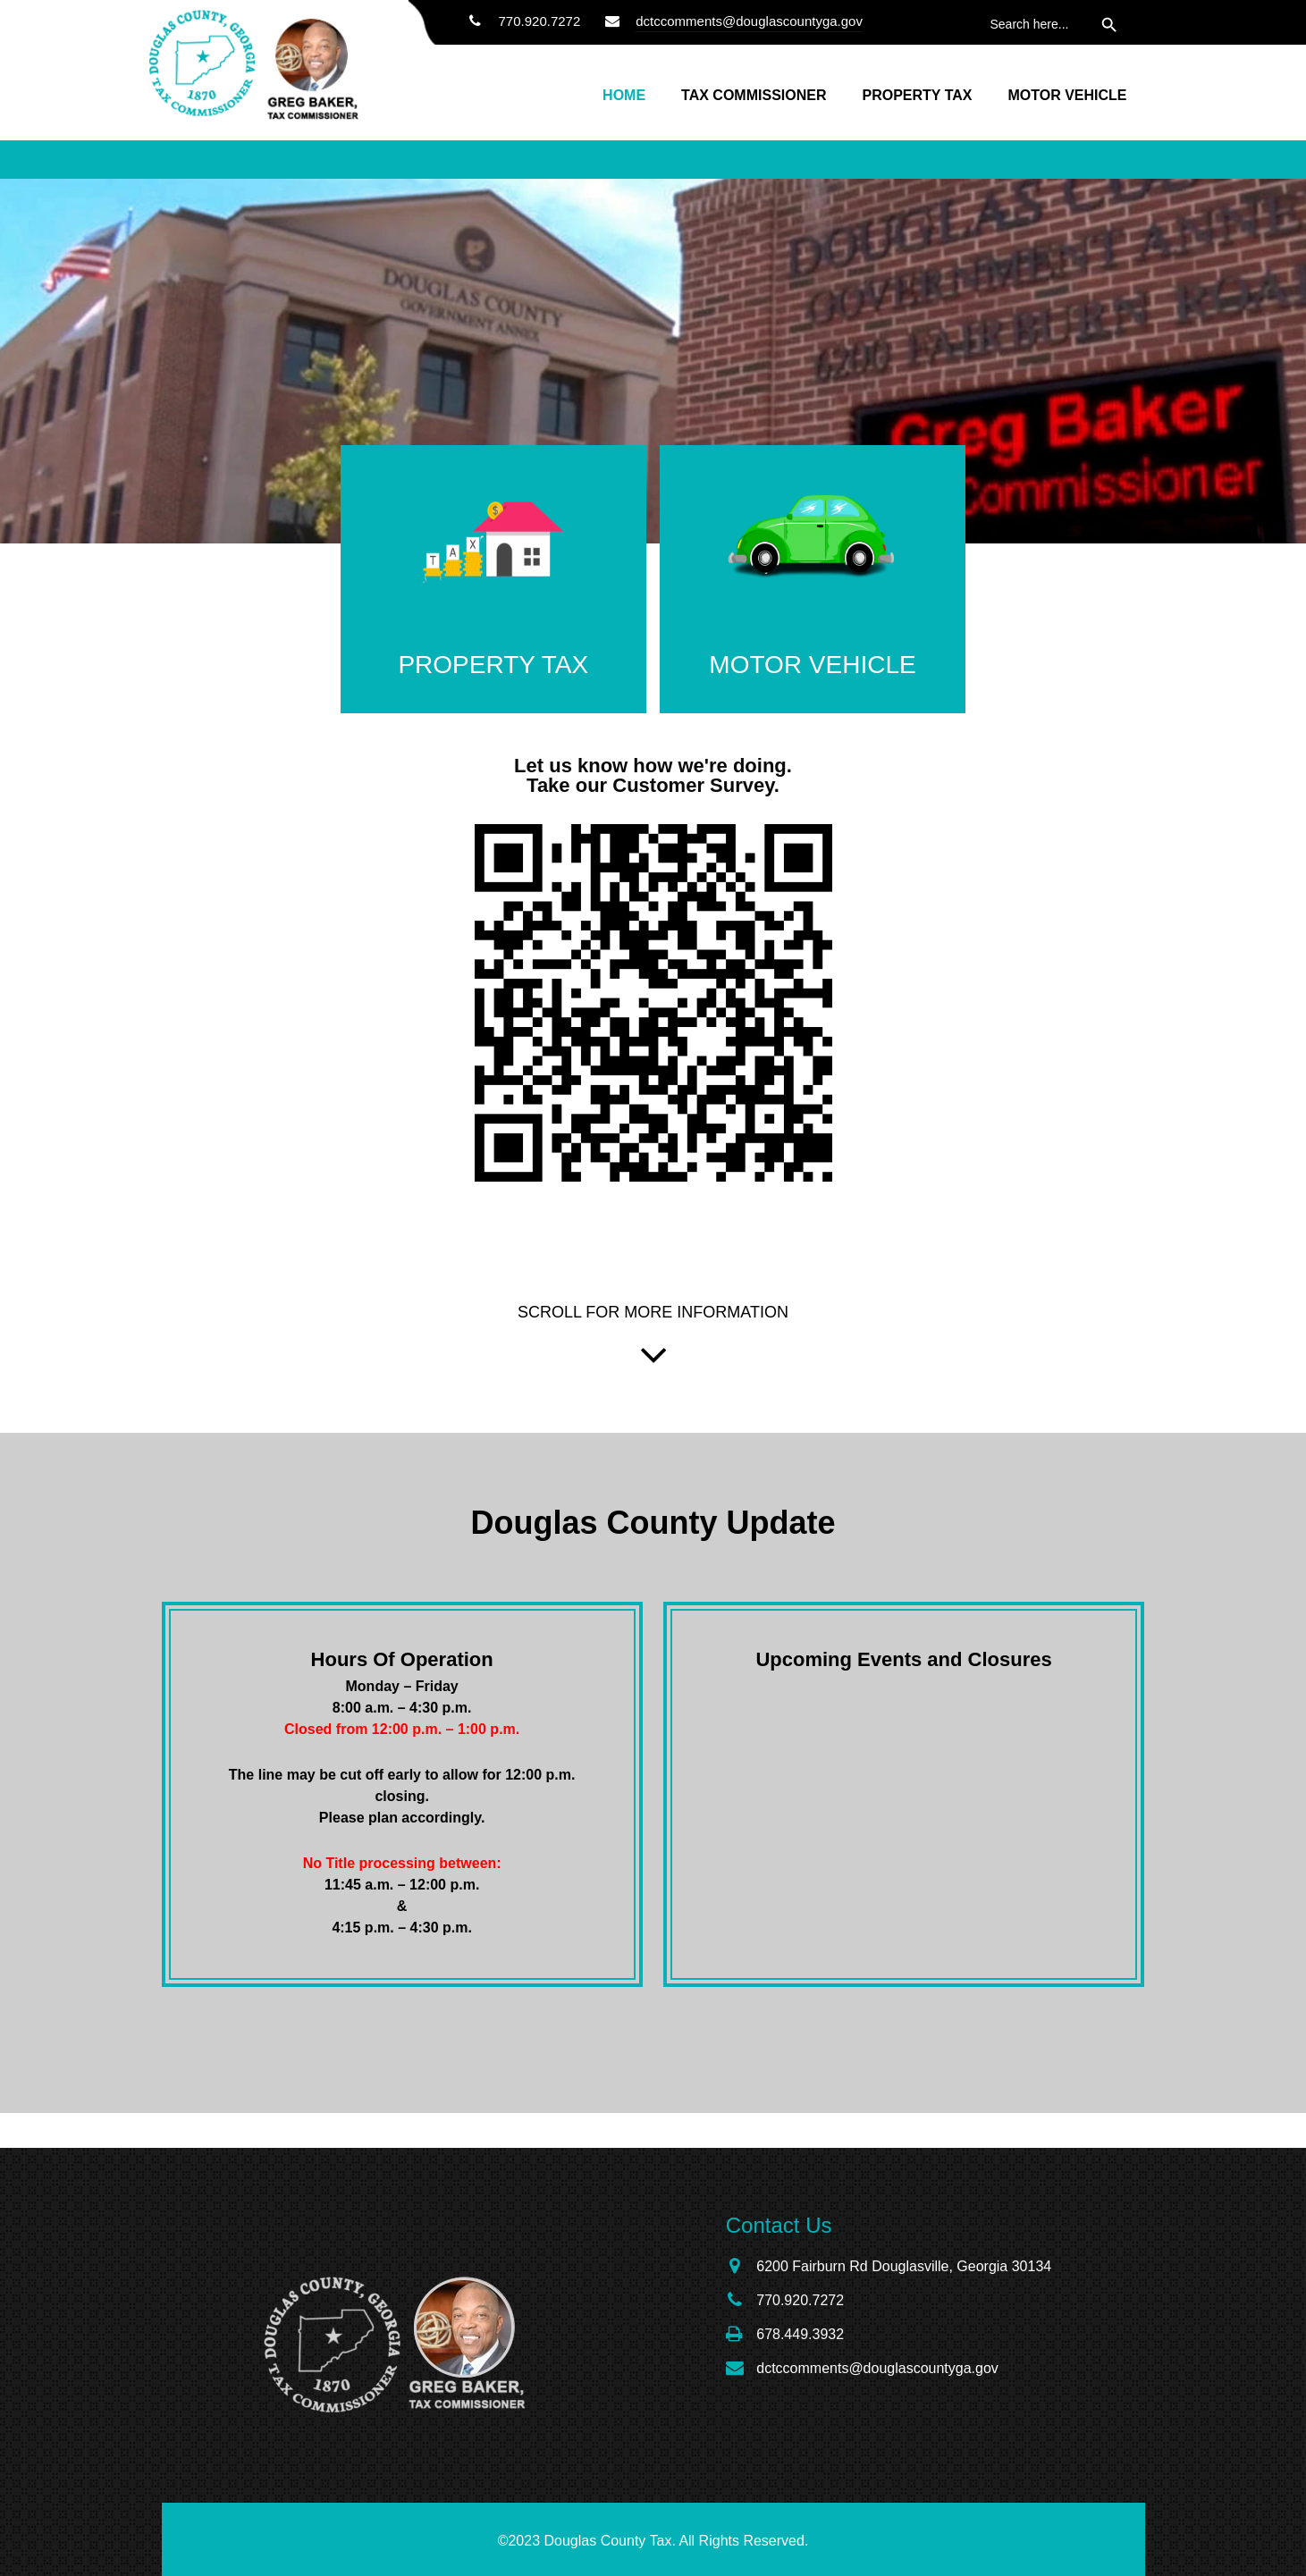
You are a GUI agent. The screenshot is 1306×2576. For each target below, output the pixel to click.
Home (623, 95)
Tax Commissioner (753, 95)
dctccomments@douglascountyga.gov (749, 21)
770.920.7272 (521, 21)
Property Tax (917, 95)
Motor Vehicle (1066, 95)
